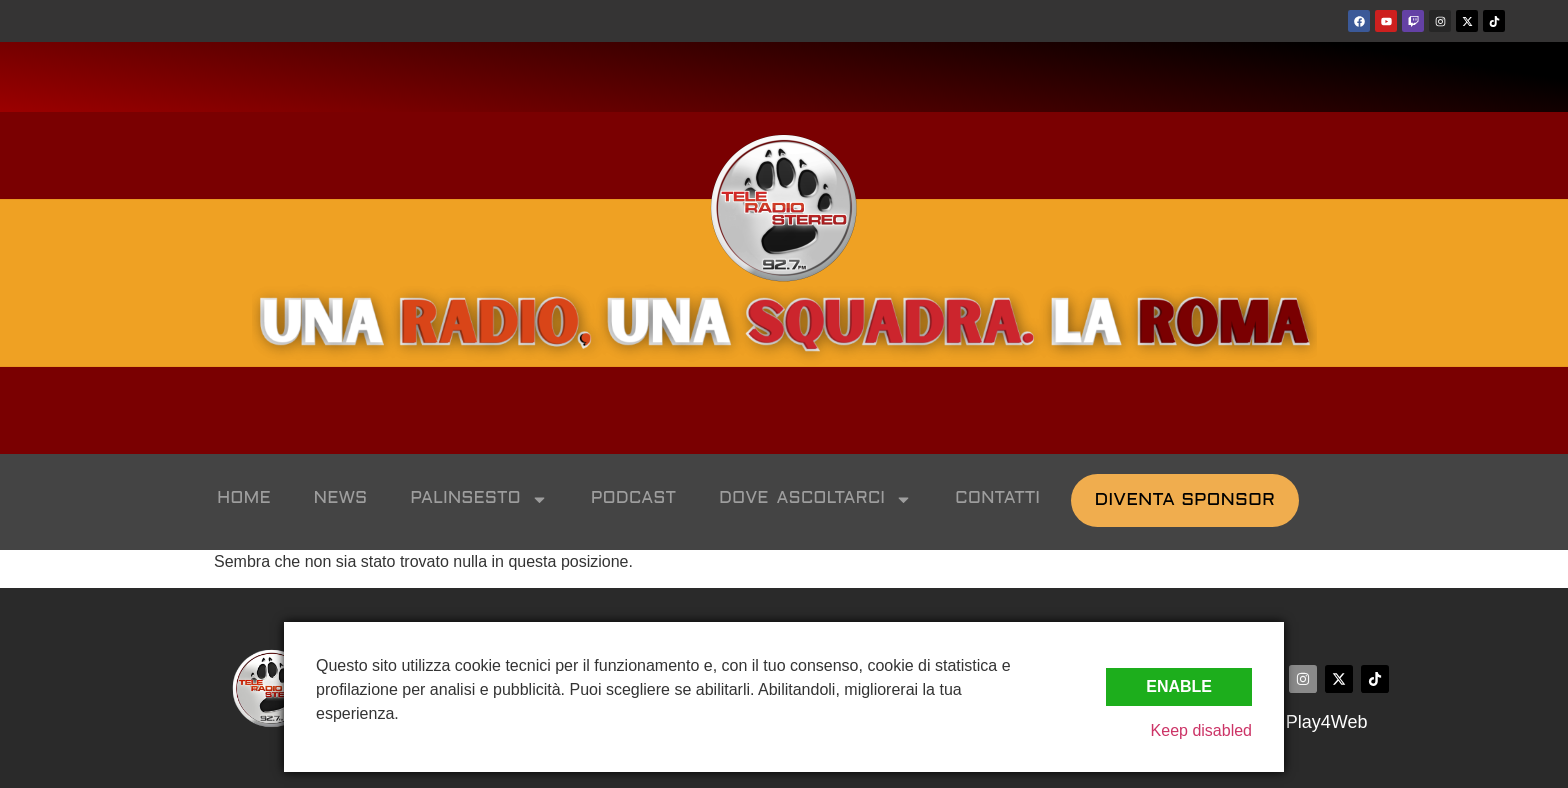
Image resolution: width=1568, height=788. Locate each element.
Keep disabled (1201, 730)
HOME (244, 499)
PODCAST (633, 499)
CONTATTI (997, 499)
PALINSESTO (478, 499)
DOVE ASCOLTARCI (815, 499)
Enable (1179, 686)
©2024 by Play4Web (1285, 722)
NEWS (341, 499)
